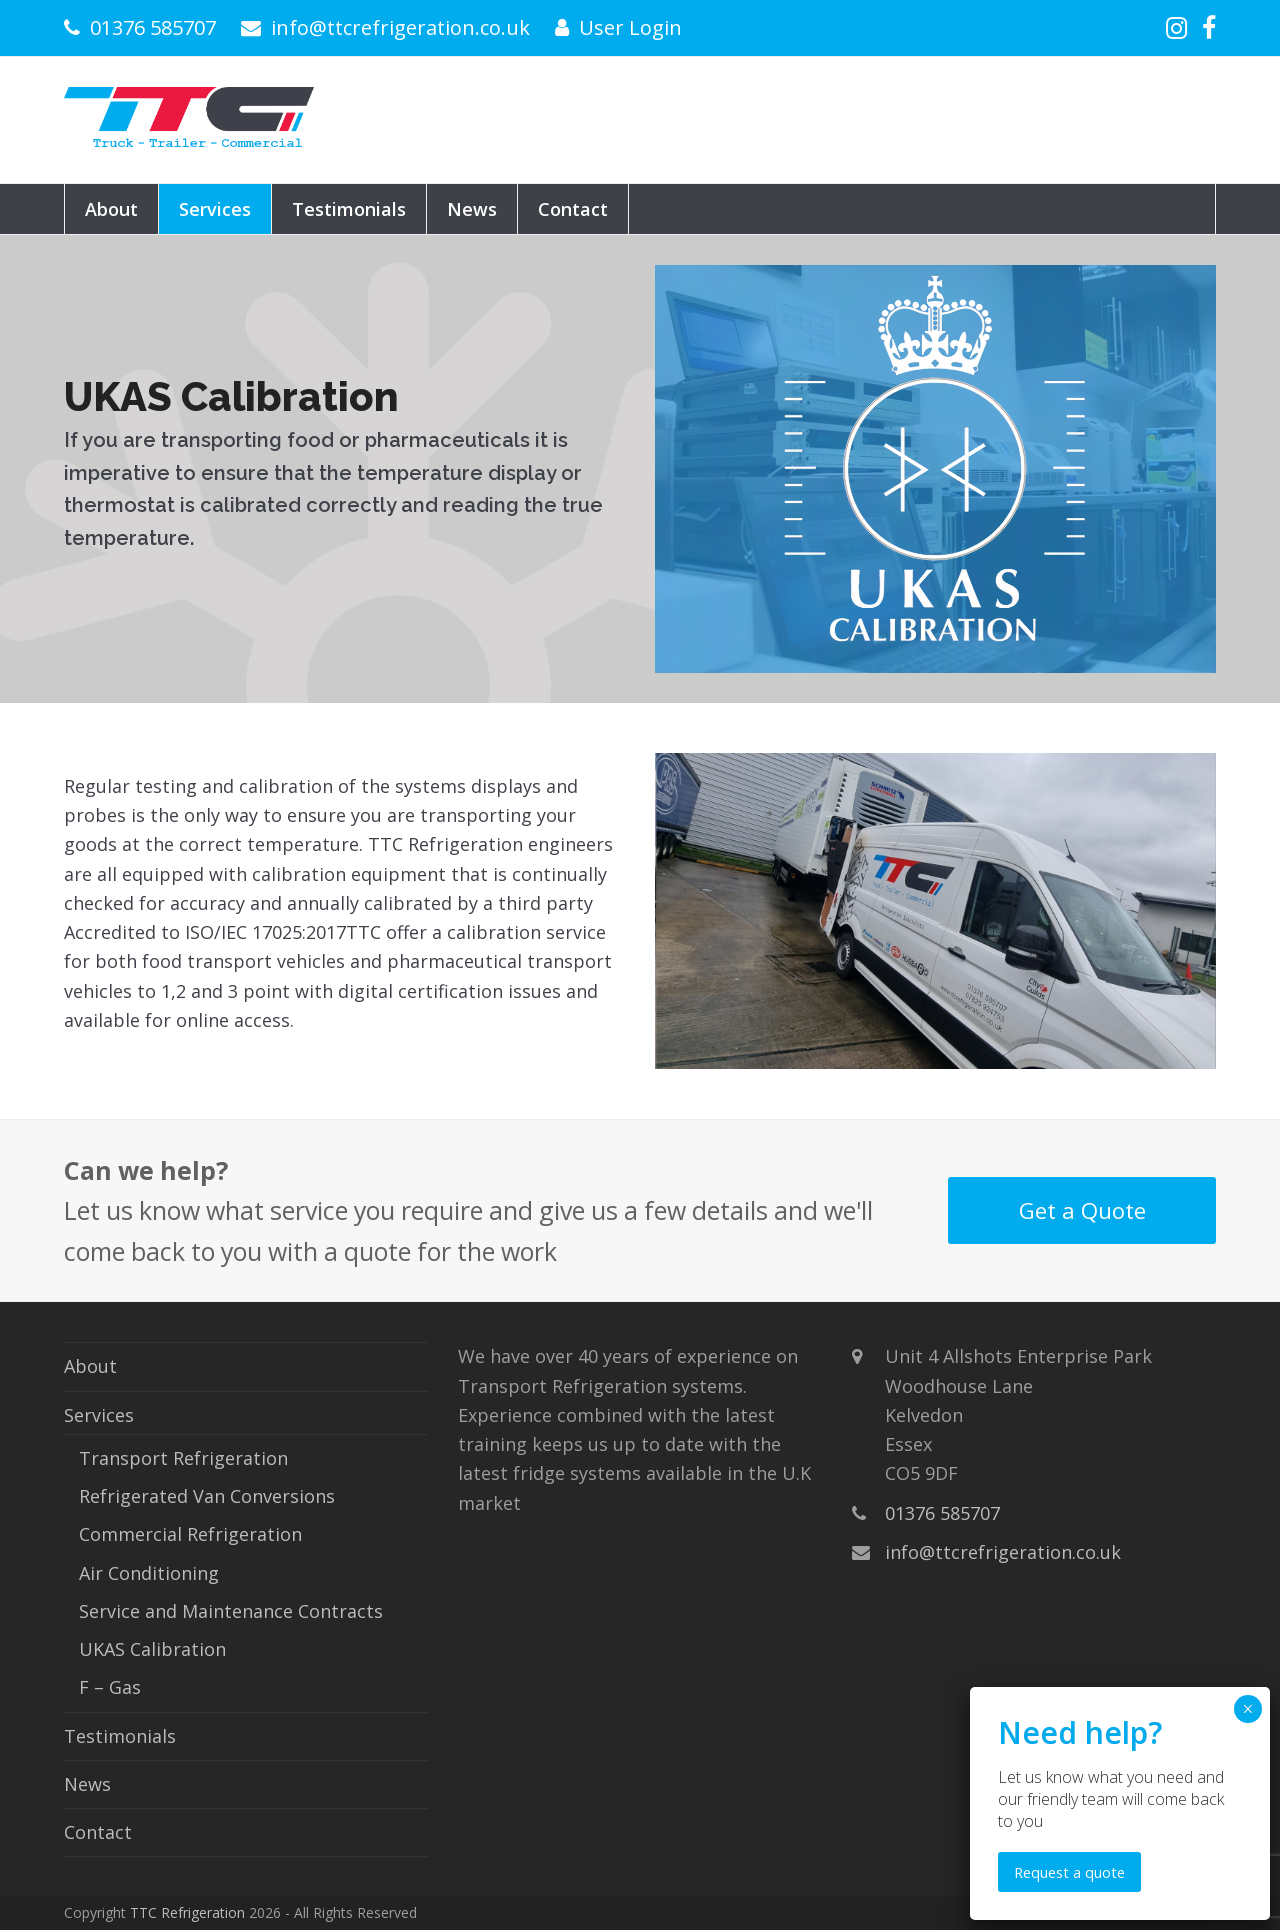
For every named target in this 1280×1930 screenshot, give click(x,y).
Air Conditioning (149, 1573)
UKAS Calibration (152, 1649)
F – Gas (110, 1687)
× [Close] (1247, 1709)
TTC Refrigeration (187, 1912)
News (87, 1784)
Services (99, 1415)
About (90, 1366)
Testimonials (120, 1736)
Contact (98, 1832)
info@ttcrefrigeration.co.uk (400, 27)
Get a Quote (1082, 1210)
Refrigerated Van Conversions (207, 1496)
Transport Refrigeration (183, 1458)
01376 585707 (153, 27)
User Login (630, 27)
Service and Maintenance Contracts (231, 1611)
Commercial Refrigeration (190, 1534)
